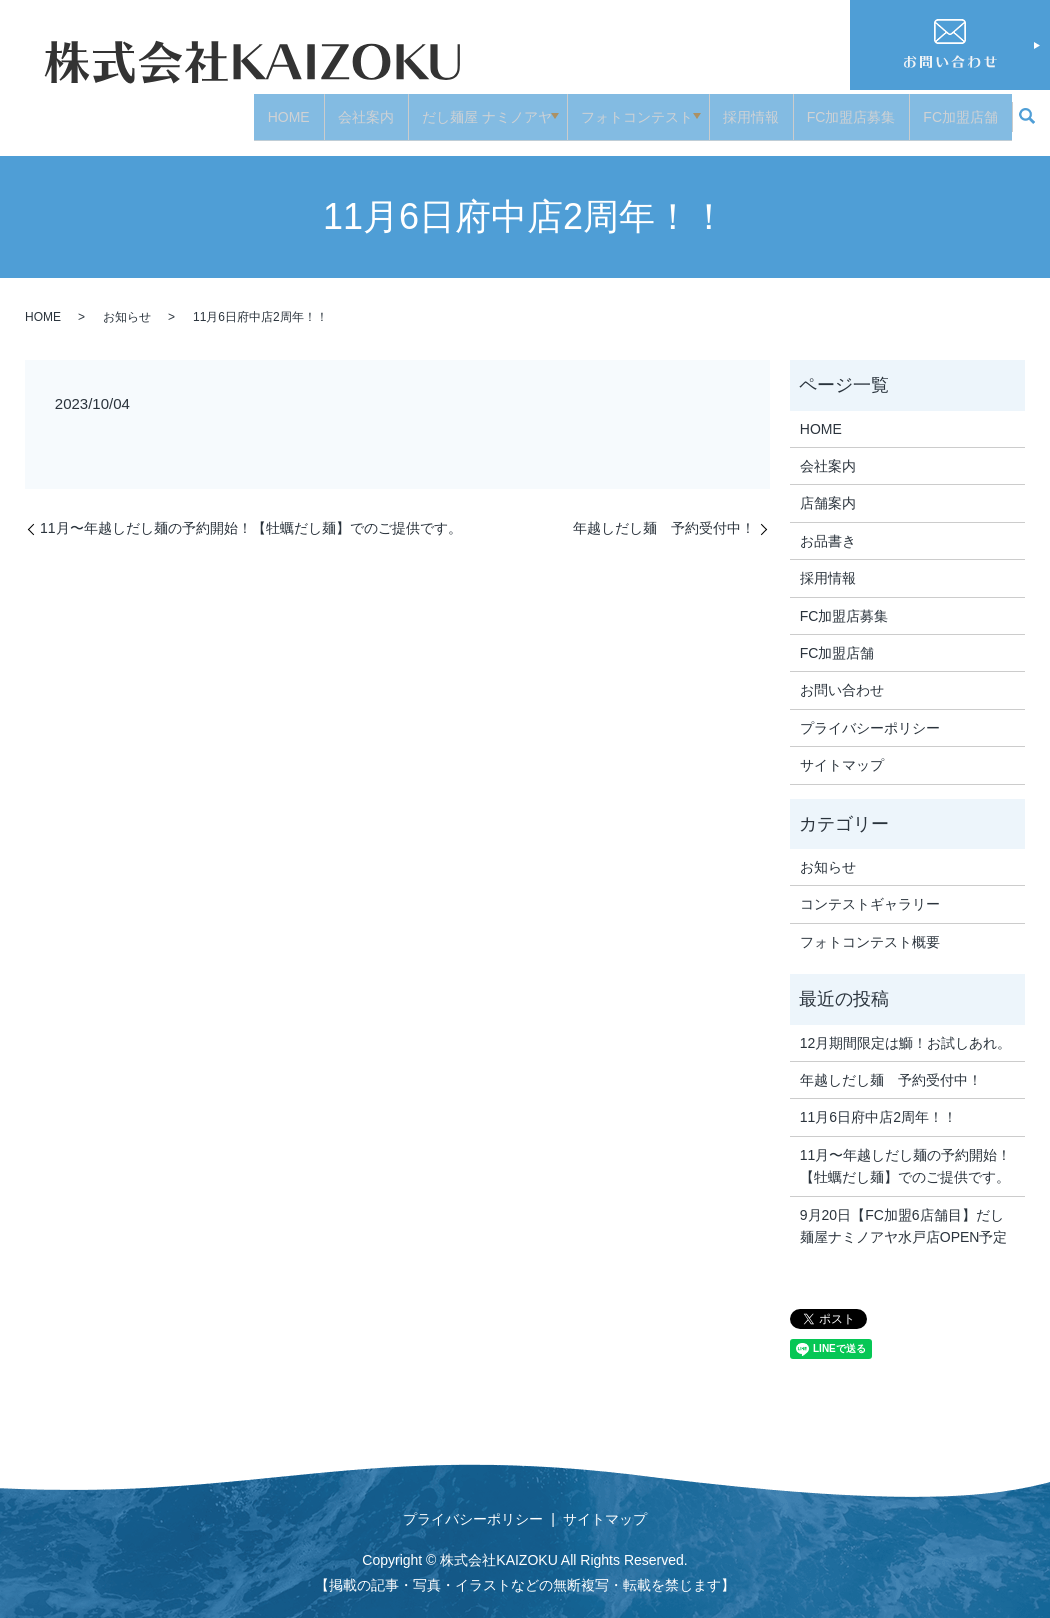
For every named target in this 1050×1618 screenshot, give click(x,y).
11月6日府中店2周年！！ (878, 1102)
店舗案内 (828, 488)
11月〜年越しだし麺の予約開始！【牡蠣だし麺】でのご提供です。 (251, 513)
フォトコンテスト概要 (870, 926)
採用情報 (751, 108)
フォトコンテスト (632, 108)
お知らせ (127, 302)
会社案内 (355, 108)
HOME (278, 108)
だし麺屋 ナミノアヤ (476, 108)
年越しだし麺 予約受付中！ (664, 513)
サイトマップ (842, 750)
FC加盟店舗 (960, 108)
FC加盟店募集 (851, 108)
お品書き (828, 526)
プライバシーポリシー (870, 712)
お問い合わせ (842, 675)
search (1027, 110)
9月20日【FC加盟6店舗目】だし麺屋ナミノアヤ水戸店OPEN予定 (904, 1210)
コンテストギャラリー (870, 889)
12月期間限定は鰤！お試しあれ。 (906, 1027)
